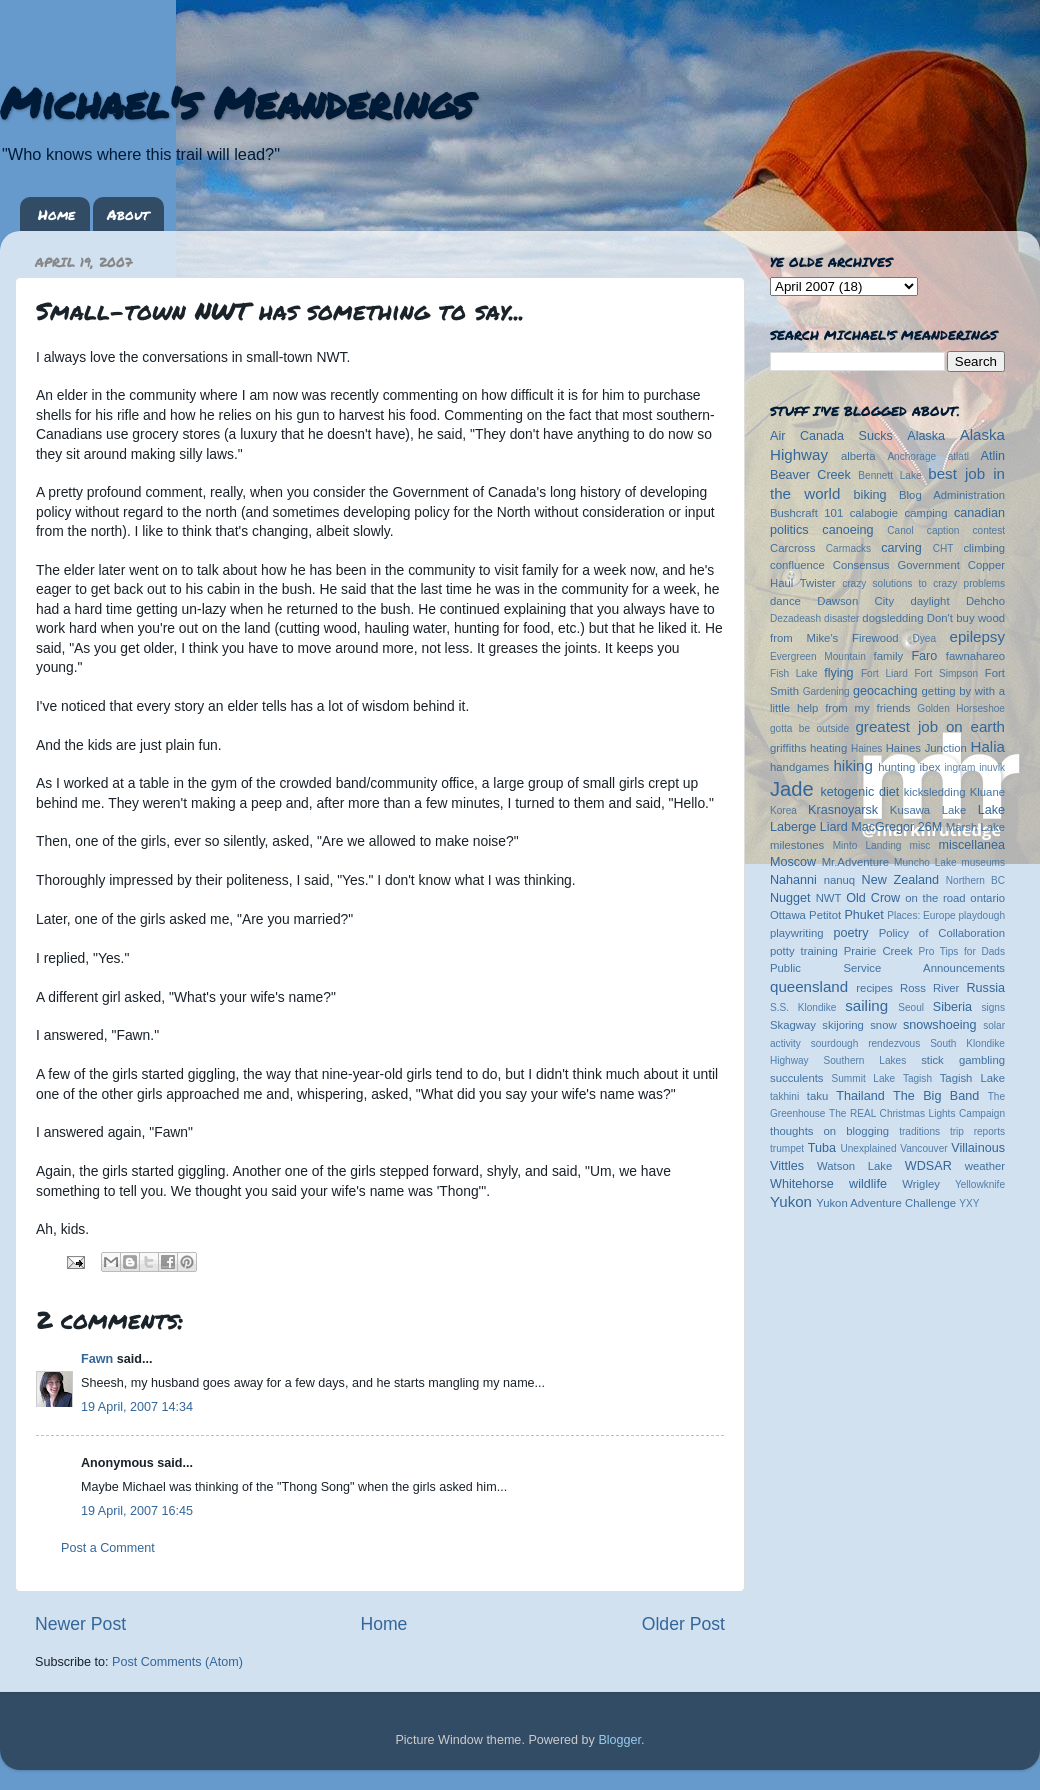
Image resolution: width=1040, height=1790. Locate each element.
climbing (984, 548)
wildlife (868, 1184)
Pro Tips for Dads (962, 951)
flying (838, 673)
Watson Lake (854, 1166)
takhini (784, 1096)
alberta (858, 456)
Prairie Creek (878, 951)
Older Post (683, 1624)
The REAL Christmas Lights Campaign (917, 1113)
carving (901, 548)
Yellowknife (980, 1184)
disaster (841, 618)
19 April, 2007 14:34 (137, 1407)
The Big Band (936, 1096)
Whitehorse (802, 1184)
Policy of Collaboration (942, 933)
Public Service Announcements (887, 968)
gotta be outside (809, 728)
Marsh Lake (975, 827)
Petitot (825, 915)
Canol (900, 530)
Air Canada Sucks (831, 436)
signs (993, 1007)
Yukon (791, 1201)
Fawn (97, 1359)
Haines (866, 748)
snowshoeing (940, 1025)
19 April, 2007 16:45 (137, 1511)
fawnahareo (975, 656)
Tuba (822, 1148)
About (128, 214)
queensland (809, 986)
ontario (987, 898)
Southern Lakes (865, 1060)
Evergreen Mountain (818, 656)
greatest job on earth (930, 726)
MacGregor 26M (896, 827)
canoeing (847, 530)
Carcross (792, 548)
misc (920, 845)
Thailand (860, 1096)
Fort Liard (884, 673)
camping (926, 513)
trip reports (977, 1131)
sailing (866, 1005)
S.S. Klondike (803, 1007)
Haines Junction (926, 748)
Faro (924, 656)
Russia (986, 988)
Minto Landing (867, 845)
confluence (797, 565)
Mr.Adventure (855, 862)
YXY (969, 1203)
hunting (896, 767)
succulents (797, 1078)
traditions (919, 1131)
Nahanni (793, 880)
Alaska (926, 436)
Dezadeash (795, 618)
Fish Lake (794, 673)
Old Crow (873, 898)
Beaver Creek (810, 475)
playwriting (797, 933)
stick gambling (963, 1060)
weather (985, 1166)
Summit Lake (864, 1078)
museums (983, 862)
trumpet (787, 1148)
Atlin (993, 456)
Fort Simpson (946, 673)
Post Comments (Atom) (177, 1662)
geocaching (885, 691)
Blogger (619, 1740)
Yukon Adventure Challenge (886, 1203)
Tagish (917, 1078)
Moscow (793, 862)
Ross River (929, 988)
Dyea (925, 638)
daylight (929, 601)
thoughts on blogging (829, 1131)
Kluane (987, 792)
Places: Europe (921, 915)
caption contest (966, 530)
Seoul (911, 1007)
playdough (981, 915)
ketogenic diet (859, 792)
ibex (930, 767)
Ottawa (788, 915)
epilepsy (977, 636)
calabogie (874, 513)
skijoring (843, 1025)
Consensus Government (896, 565)
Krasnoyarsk (843, 810)
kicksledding (935, 792)
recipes (874, 988)
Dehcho (985, 601)
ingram (960, 767)
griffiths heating (808, 748)
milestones (797, 845)
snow (883, 1025)
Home (56, 214)
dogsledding (892, 618)
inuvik (992, 767)
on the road (935, 898)
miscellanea (971, 845)
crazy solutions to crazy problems (923, 583)
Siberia (952, 1007)
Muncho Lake (925, 862)
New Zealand (900, 880)
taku (817, 1096)
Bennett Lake (889, 475)
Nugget (790, 898)
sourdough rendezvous (866, 1043)
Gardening (826, 691)
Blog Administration (952, 495)
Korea (783, 810)
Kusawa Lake (928, 810)
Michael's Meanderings (236, 102)
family (889, 656)
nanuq (840, 880)
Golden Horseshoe (961, 708)
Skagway (793, 1025)
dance (785, 601)
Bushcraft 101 (806, 513)
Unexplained (868, 1148)
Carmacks (848, 548)
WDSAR (928, 1166)
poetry (850, 933)
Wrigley (921, 1184)
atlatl (958, 456)
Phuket (863, 915)
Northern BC (975, 880)
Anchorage (911, 456)
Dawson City (855, 601)
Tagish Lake (972, 1078)
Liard (834, 827)
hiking (852, 765)
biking (870, 495)
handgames (799, 767)
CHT (943, 548)
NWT (829, 898)
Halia (988, 746)
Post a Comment (108, 1548)
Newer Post (80, 1624)
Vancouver (923, 1148)
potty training (804, 951)
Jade (792, 789)
